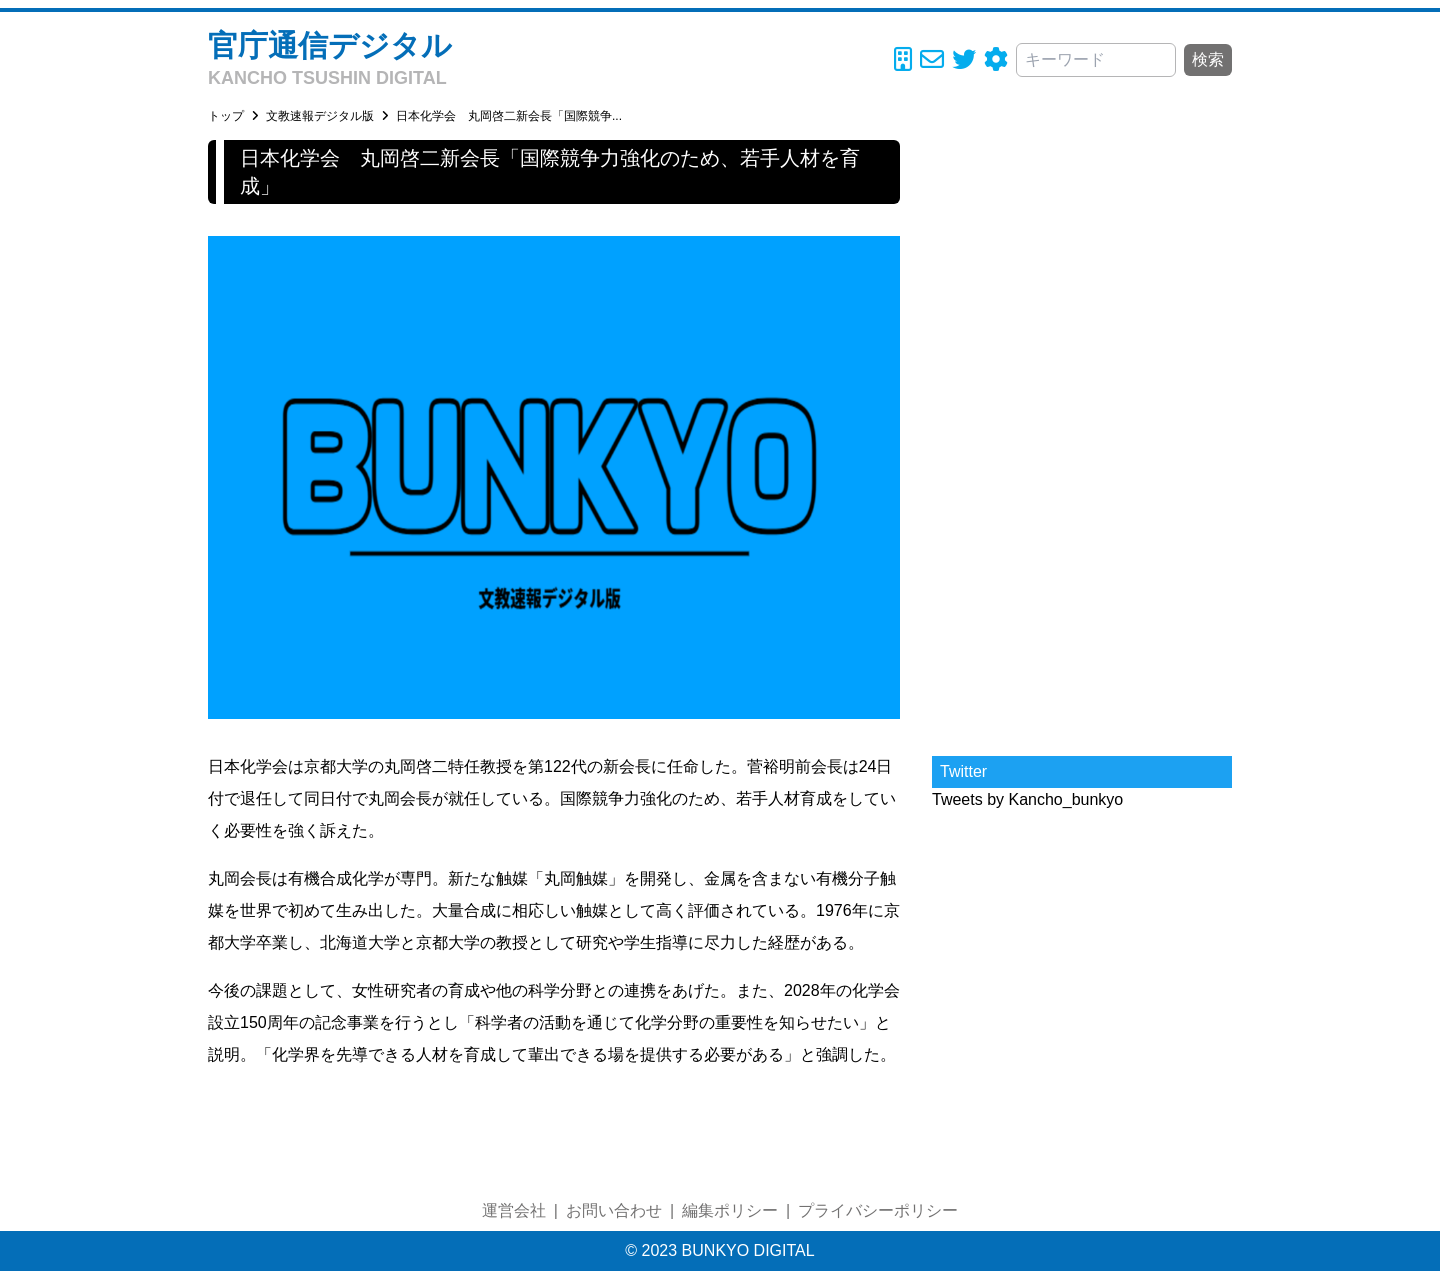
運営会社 (514, 1210)
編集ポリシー (730, 1210)
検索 (1208, 59)
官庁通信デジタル (330, 45)
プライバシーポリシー (878, 1210)
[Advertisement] (1082, 440)
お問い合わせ (614, 1210)
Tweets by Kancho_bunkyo (1027, 799)
